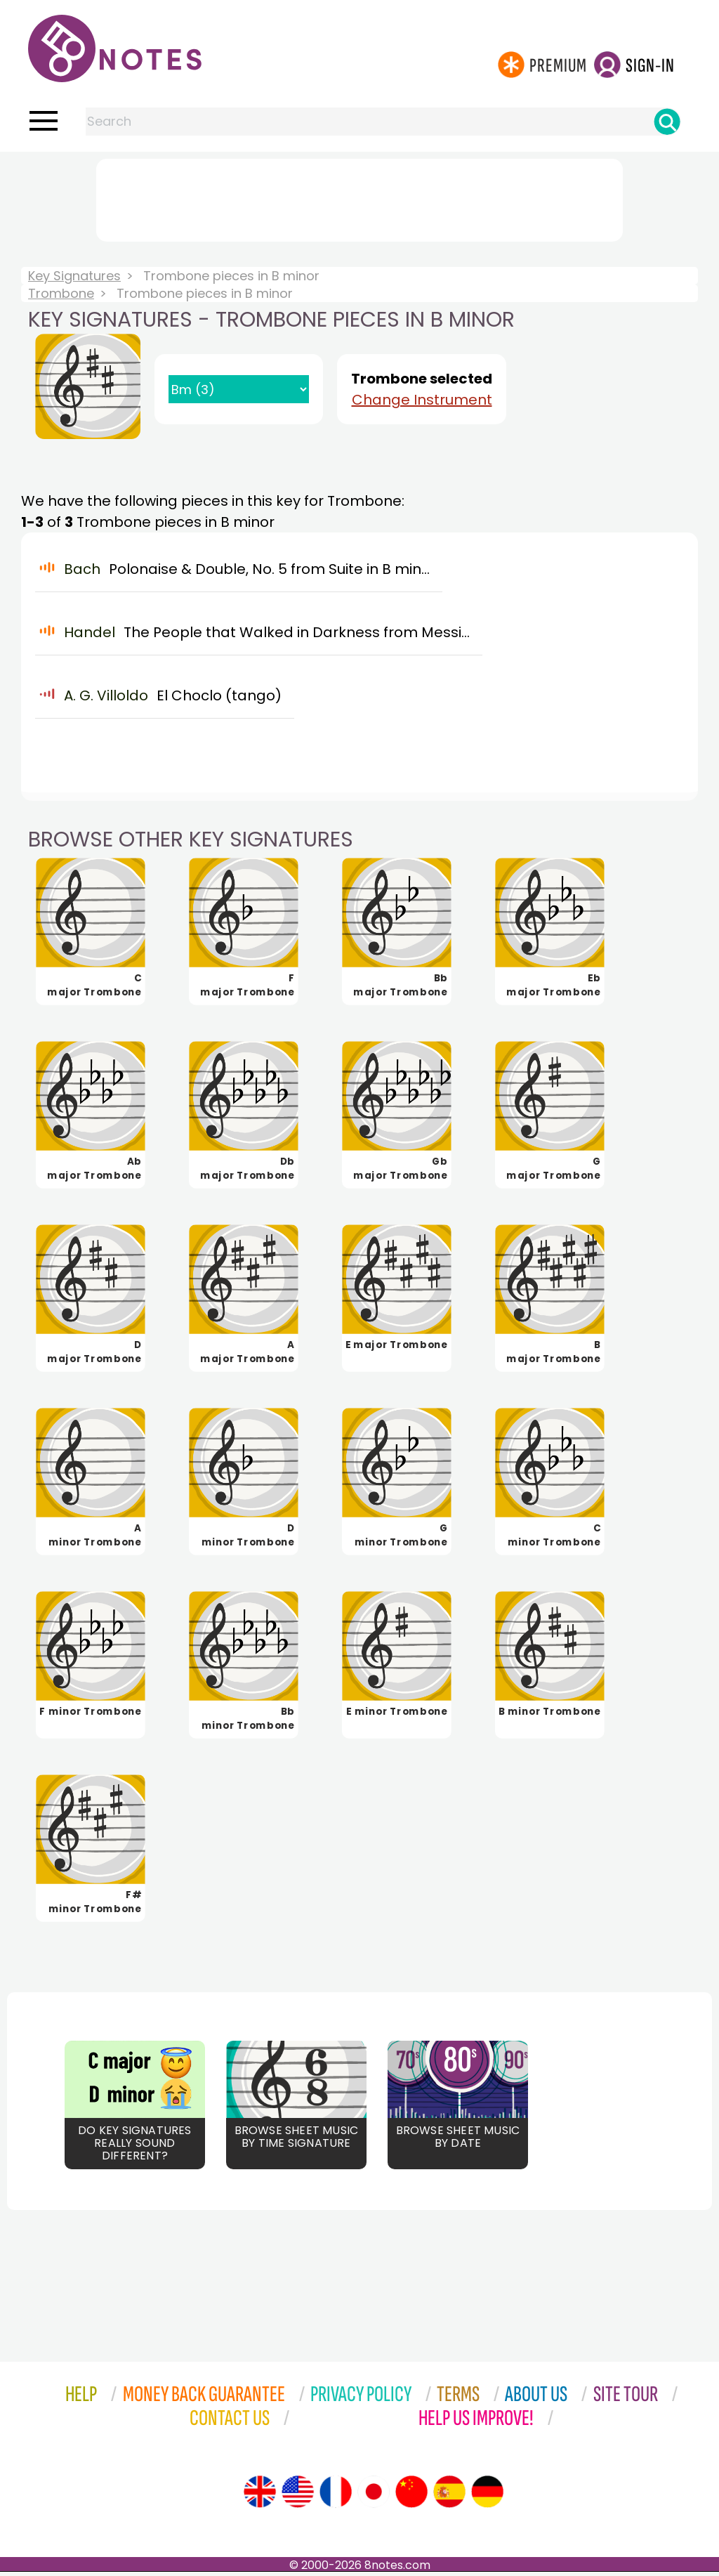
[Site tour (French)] (335, 2495)
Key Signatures (74, 276)
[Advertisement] (359, 197)
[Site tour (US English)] (297, 2495)
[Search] (667, 121)
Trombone (61, 293)
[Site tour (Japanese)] (373, 2495)
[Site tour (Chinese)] (411, 2495)
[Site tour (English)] (259, 2495)
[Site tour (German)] (487, 2495)
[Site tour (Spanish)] (449, 2495)
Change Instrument (422, 400)
